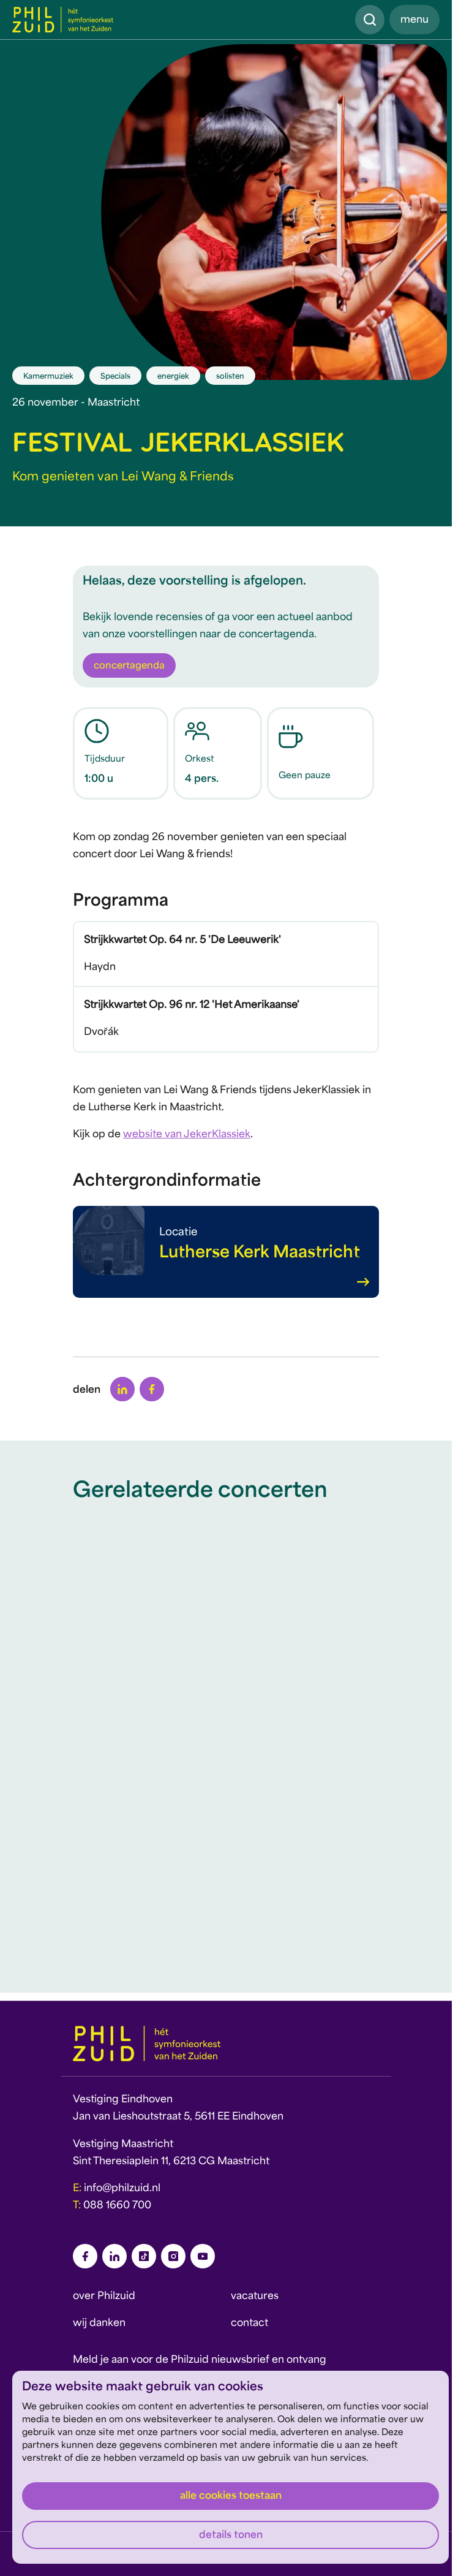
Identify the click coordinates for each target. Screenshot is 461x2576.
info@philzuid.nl (122, 2189)
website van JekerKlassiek (186, 1135)
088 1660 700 (117, 2206)
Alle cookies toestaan (231, 2496)
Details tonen (231, 2535)
